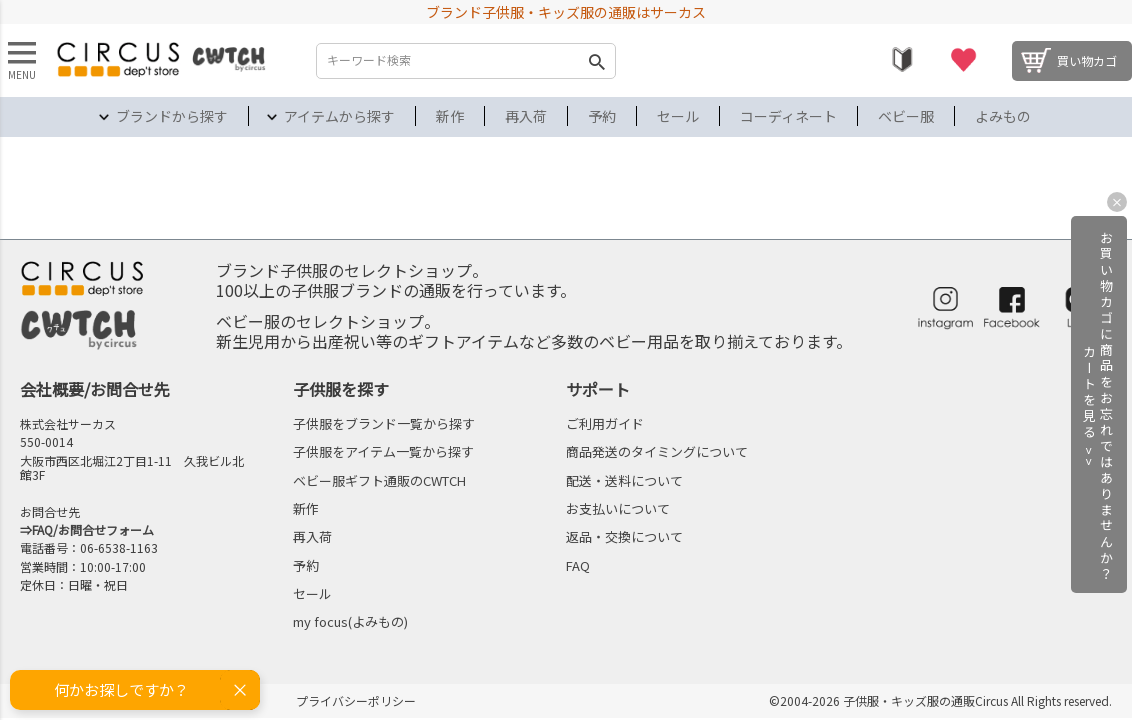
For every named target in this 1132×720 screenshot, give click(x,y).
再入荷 (526, 116)
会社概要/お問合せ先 (95, 389)
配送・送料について (624, 480)
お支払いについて (618, 508)
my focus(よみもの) (350, 621)
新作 (450, 116)
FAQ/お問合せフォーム (93, 529)
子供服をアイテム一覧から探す (383, 451)
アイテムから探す (339, 116)
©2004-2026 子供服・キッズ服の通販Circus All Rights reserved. (940, 700)
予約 (602, 116)
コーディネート (788, 116)
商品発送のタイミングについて (657, 451)
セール (678, 116)
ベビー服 (906, 116)
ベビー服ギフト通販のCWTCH (379, 480)
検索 (596, 61)
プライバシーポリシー (356, 700)
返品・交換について (624, 536)
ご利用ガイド (605, 423)
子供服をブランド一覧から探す (384, 423)
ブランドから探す (172, 116)
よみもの (1003, 116)
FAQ (578, 565)
